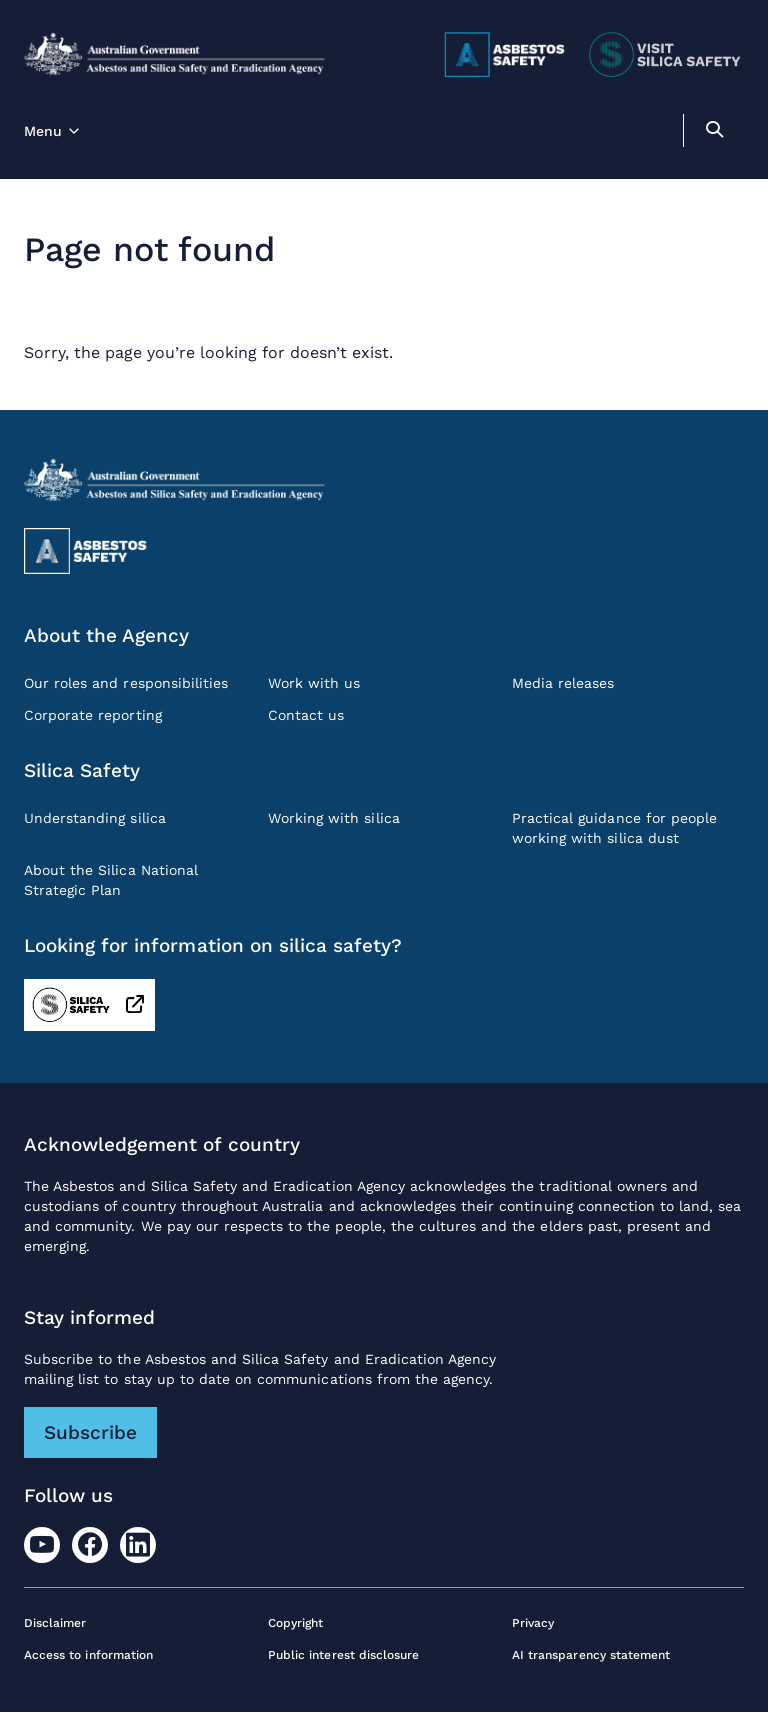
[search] (714, 132)
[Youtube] (42, 1545)
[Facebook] (90, 1545)
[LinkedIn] (138, 1545)
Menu (43, 131)
